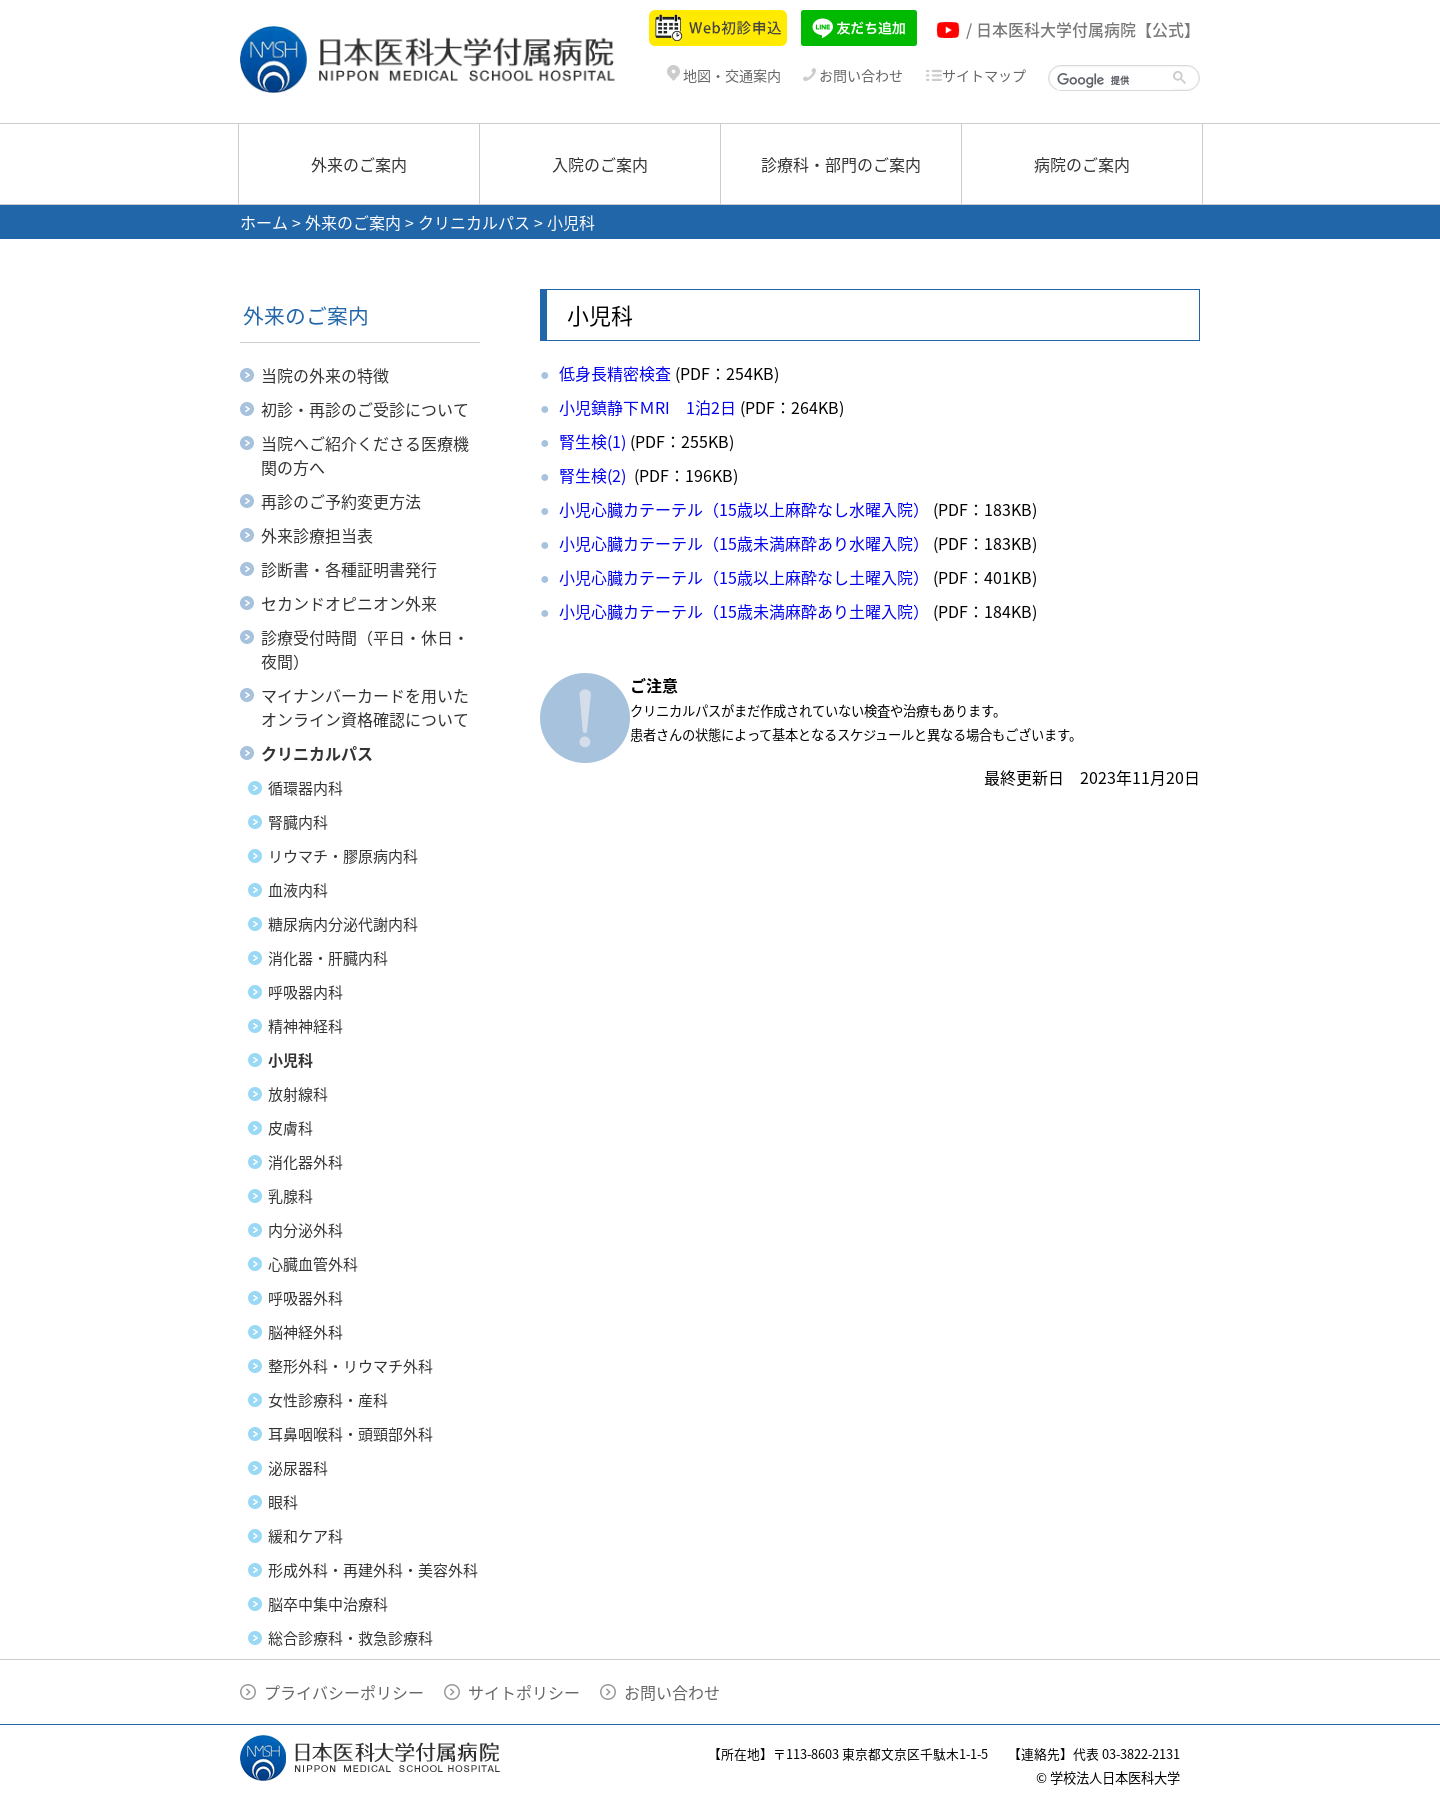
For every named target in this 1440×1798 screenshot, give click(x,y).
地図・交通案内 (724, 75)
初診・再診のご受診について (365, 409)
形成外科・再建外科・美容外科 (373, 1570)
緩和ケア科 (305, 1536)
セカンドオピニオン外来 (349, 603)
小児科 (290, 1060)
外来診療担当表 (317, 535)
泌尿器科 (298, 1468)
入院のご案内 (600, 164)
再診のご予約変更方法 (341, 501)
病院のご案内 (1082, 164)
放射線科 (298, 1094)
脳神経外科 (305, 1332)
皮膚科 (290, 1128)
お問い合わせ (853, 75)
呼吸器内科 (305, 992)
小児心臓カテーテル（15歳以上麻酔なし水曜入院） (744, 509)
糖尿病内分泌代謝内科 (343, 924)
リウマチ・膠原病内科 (343, 856)
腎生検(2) (594, 475)
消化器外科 (305, 1162)
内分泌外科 (305, 1230)
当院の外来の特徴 (325, 375)
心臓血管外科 (313, 1264)
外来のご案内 (359, 164)
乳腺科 (290, 1196)
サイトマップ (975, 75)
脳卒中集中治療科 (328, 1604)
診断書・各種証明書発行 (349, 569)
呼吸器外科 (305, 1298)
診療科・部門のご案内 (841, 164)
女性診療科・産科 (328, 1400)
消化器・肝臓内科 (328, 958)
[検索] (1115, 80)
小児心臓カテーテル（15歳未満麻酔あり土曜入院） (744, 611)
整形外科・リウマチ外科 (350, 1366)
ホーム (264, 222)
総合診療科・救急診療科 (350, 1638)
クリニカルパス (474, 222)
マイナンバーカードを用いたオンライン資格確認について (365, 707)
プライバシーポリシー (344, 1692)
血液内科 (298, 890)
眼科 (283, 1502)
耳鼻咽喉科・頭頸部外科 (350, 1434)
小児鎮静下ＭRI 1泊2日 (647, 407)
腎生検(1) (592, 441)
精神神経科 (305, 1026)
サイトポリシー (524, 1692)
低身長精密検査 (615, 373)
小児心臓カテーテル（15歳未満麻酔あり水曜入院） (744, 543)
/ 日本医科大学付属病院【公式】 (1083, 29)
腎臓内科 (298, 822)
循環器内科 (305, 788)
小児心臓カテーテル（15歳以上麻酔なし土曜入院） (744, 577)
